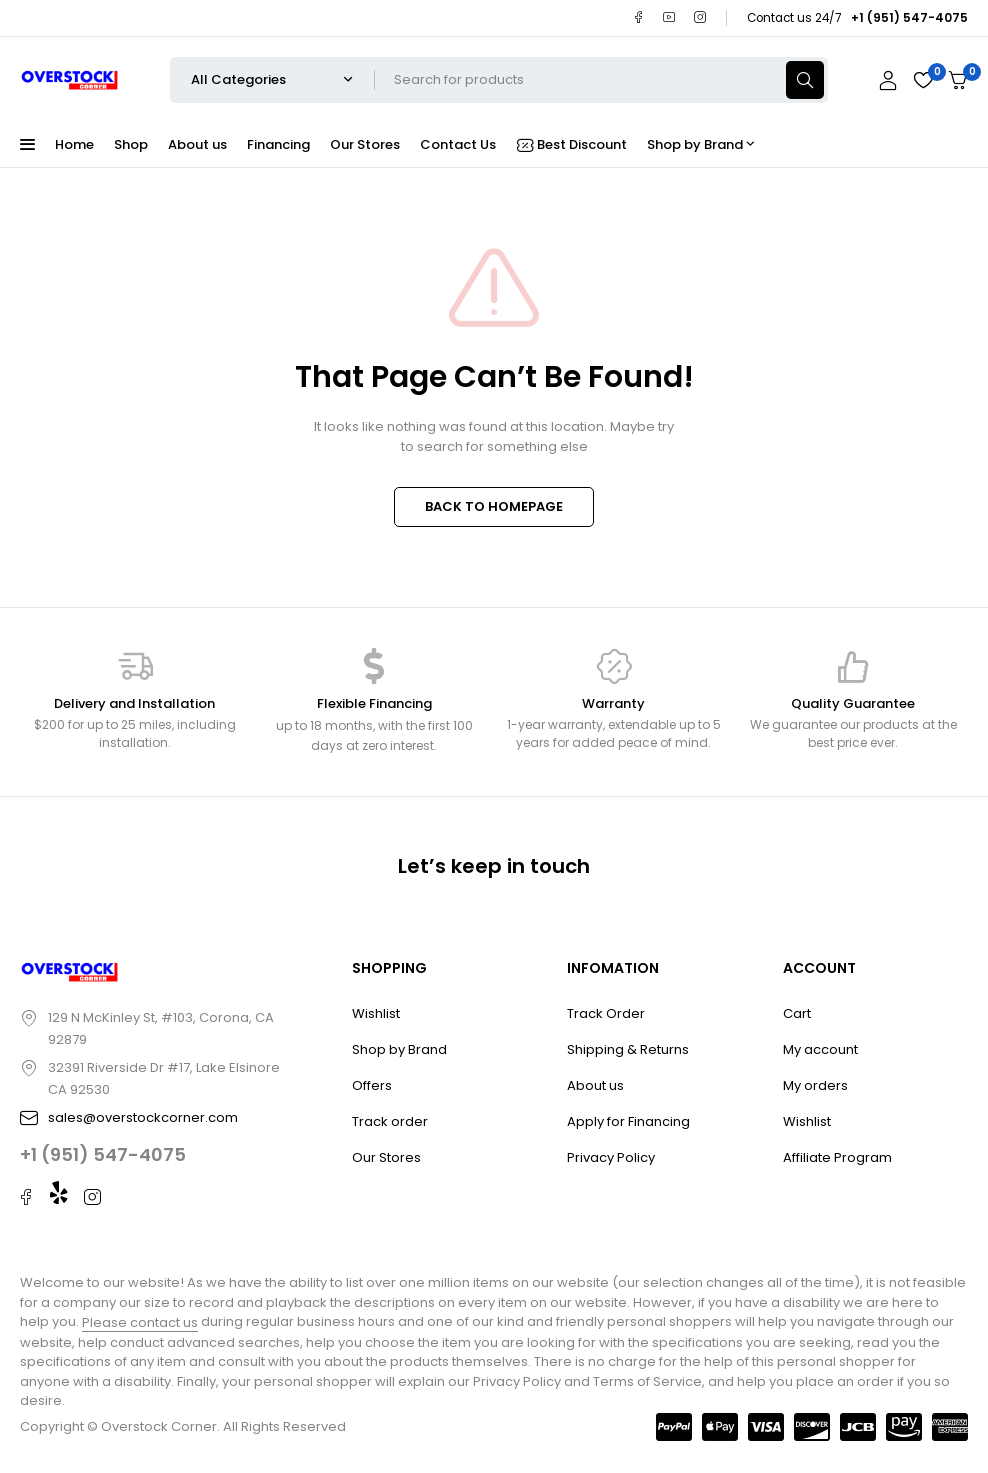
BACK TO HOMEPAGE (494, 506)
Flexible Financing (374, 703)
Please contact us (140, 1322)
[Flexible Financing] (374, 666)
